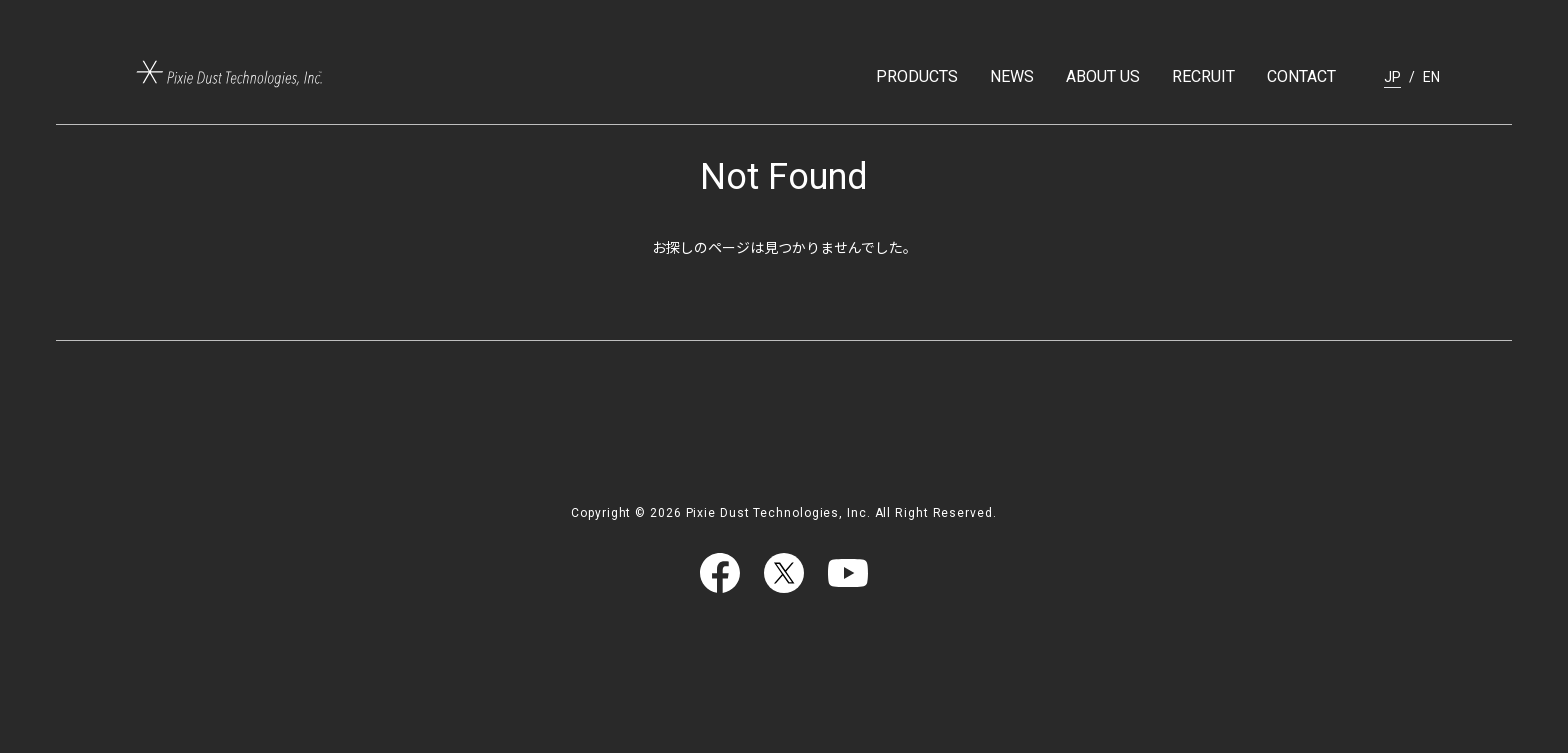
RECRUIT (1203, 76)
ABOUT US (1103, 76)
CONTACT (1301, 76)
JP (1392, 77)
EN (1431, 77)
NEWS (1012, 76)
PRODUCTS (917, 76)
